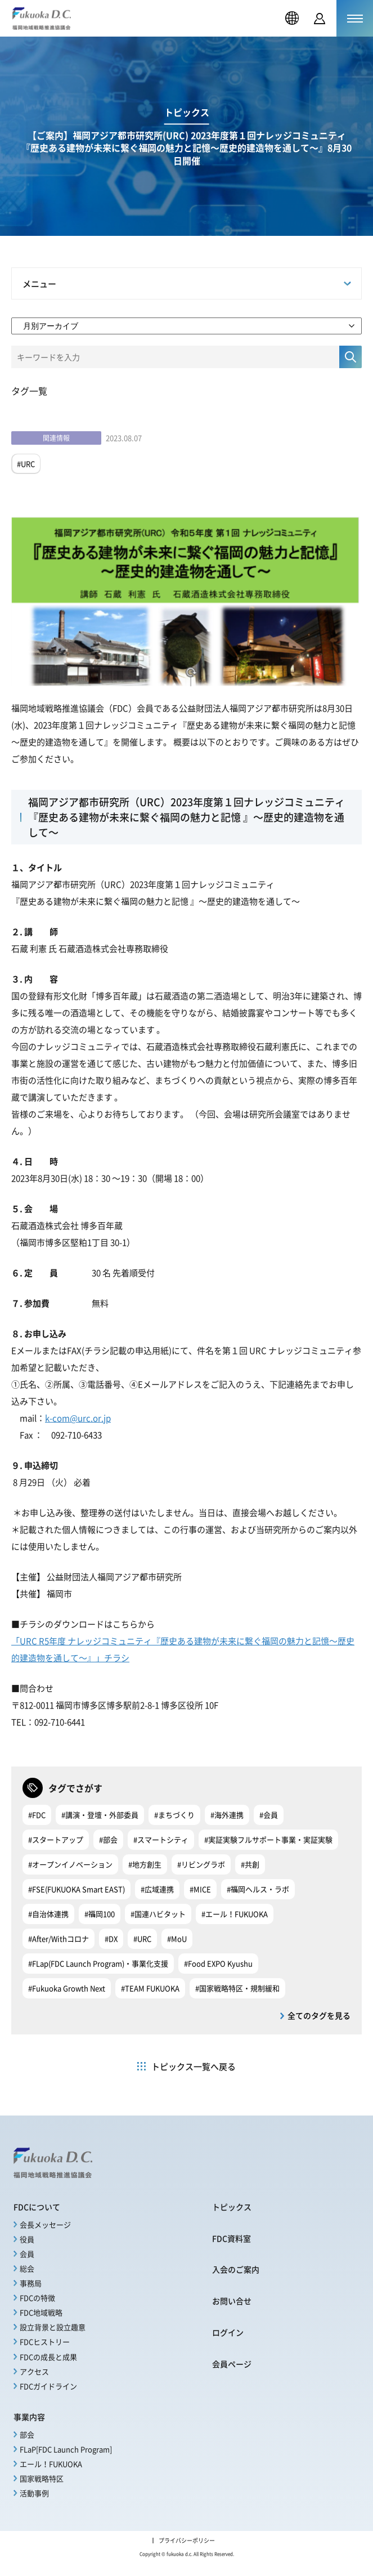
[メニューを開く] (354, 18)
